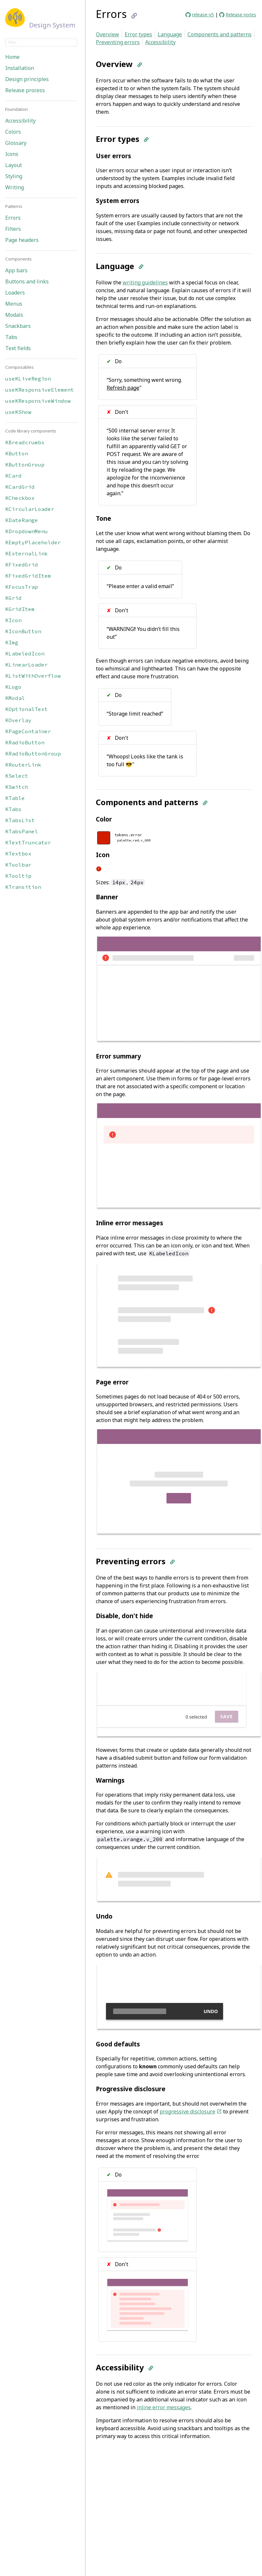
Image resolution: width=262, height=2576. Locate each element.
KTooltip (18, 876)
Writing (14, 187)
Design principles (27, 79)
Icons (11, 154)
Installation (19, 68)
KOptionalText (26, 709)
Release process (25, 90)
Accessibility (20, 120)
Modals (14, 314)
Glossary (15, 142)
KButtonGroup (24, 464)
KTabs (13, 809)
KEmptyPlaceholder (33, 542)
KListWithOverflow (33, 675)
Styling (13, 176)
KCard (13, 475)
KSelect (16, 775)
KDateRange (21, 520)
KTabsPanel (21, 831)
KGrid (13, 598)
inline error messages (164, 2407)
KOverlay (18, 720)
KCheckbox (20, 498)
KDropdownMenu (26, 531)
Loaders (15, 292)
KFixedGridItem (28, 575)
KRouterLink (23, 764)
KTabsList (20, 820)
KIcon (13, 620)
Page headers (22, 240)
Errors (13, 217)
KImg (11, 642)
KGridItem (20, 609)
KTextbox (18, 853)
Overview (107, 34)
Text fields (18, 348)
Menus (13, 303)
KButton (16, 453)
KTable (15, 798)
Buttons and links (27, 281)
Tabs (11, 337)
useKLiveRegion (28, 378)
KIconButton (23, 631)
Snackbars (18, 326)
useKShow (18, 412)
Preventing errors (118, 42)
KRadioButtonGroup (33, 753)
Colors (13, 131)
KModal (15, 698)
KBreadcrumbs (24, 442)
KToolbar (18, 864)
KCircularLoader (29, 509)
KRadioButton (24, 742)
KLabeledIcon (24, 653)
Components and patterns (219, 34)
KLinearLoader (26, 664)
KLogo (13, 687)
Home (12, 56)
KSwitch (16, 787)
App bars (16, 270)
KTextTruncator (28, 842)
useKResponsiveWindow (38, 401)
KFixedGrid (21, 564)
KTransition (23, 887)
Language (170, 34)
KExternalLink (26, 553)
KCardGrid (20, 486)
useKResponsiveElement (39, 389)
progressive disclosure (191, 2111)
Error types (138, 34)
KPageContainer (28, 731)
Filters (13, 228)
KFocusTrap (21, 587)
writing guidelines (145, 282)
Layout (13, 165)
